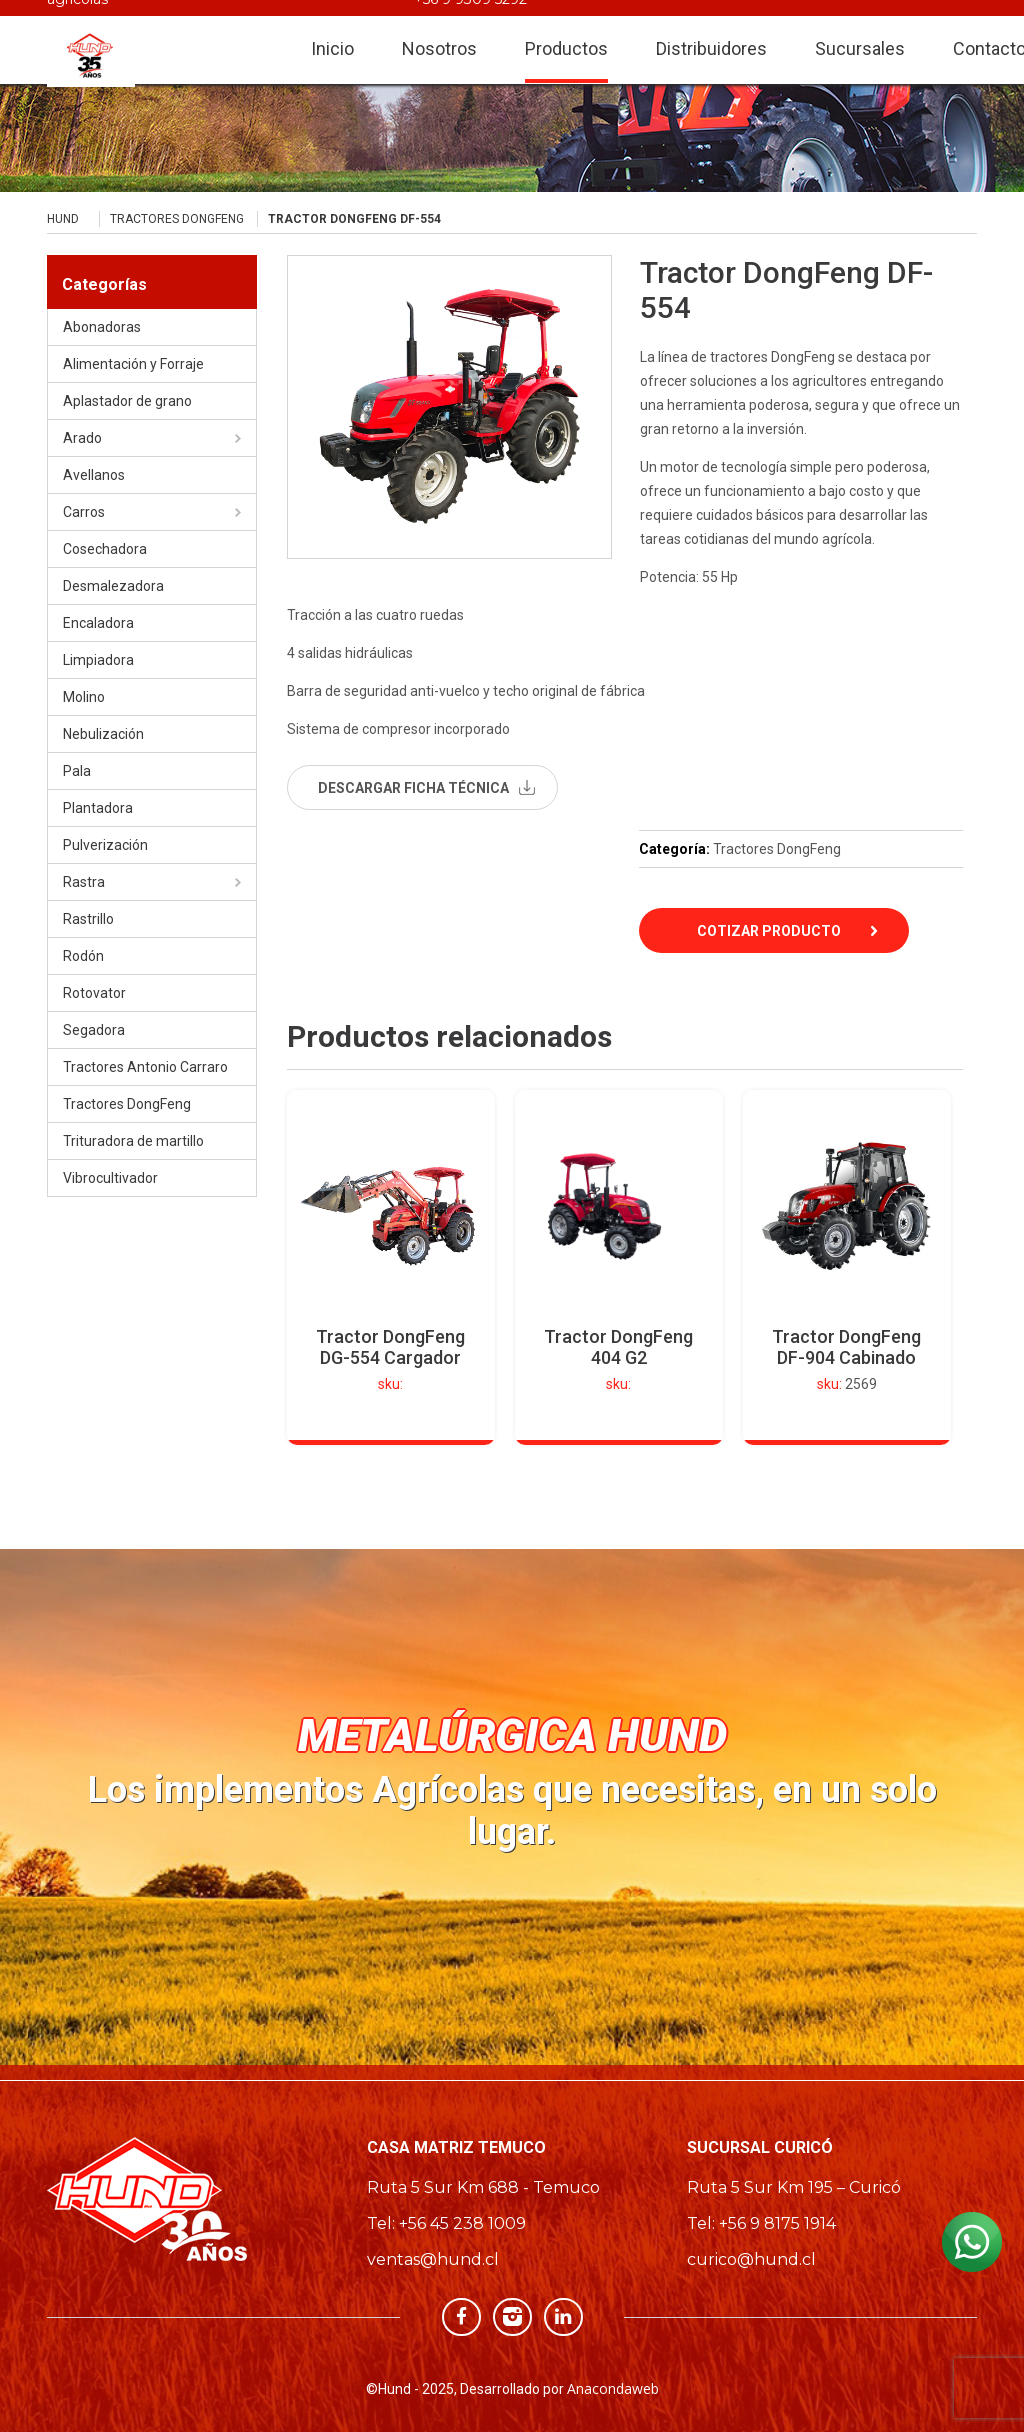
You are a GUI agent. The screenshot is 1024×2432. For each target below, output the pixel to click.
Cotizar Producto (769, 931)
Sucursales (860, 30)
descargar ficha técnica (413, 788)
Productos (566, 30)
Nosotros (439, 30)
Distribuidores (711, 30)
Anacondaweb (613, 2388)
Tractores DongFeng (177, 219)
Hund (63, 219)
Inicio (332, 30)
